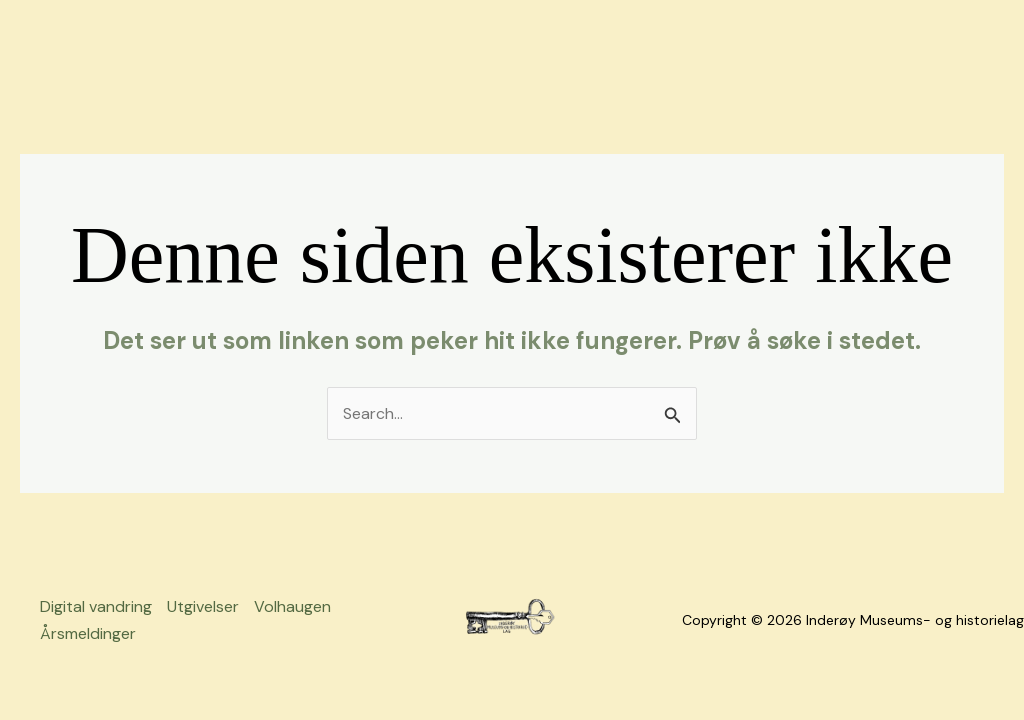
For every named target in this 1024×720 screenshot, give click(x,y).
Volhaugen (292, 606)
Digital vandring (96, 606)
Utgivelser (203, 606)
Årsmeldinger (88, 633)
